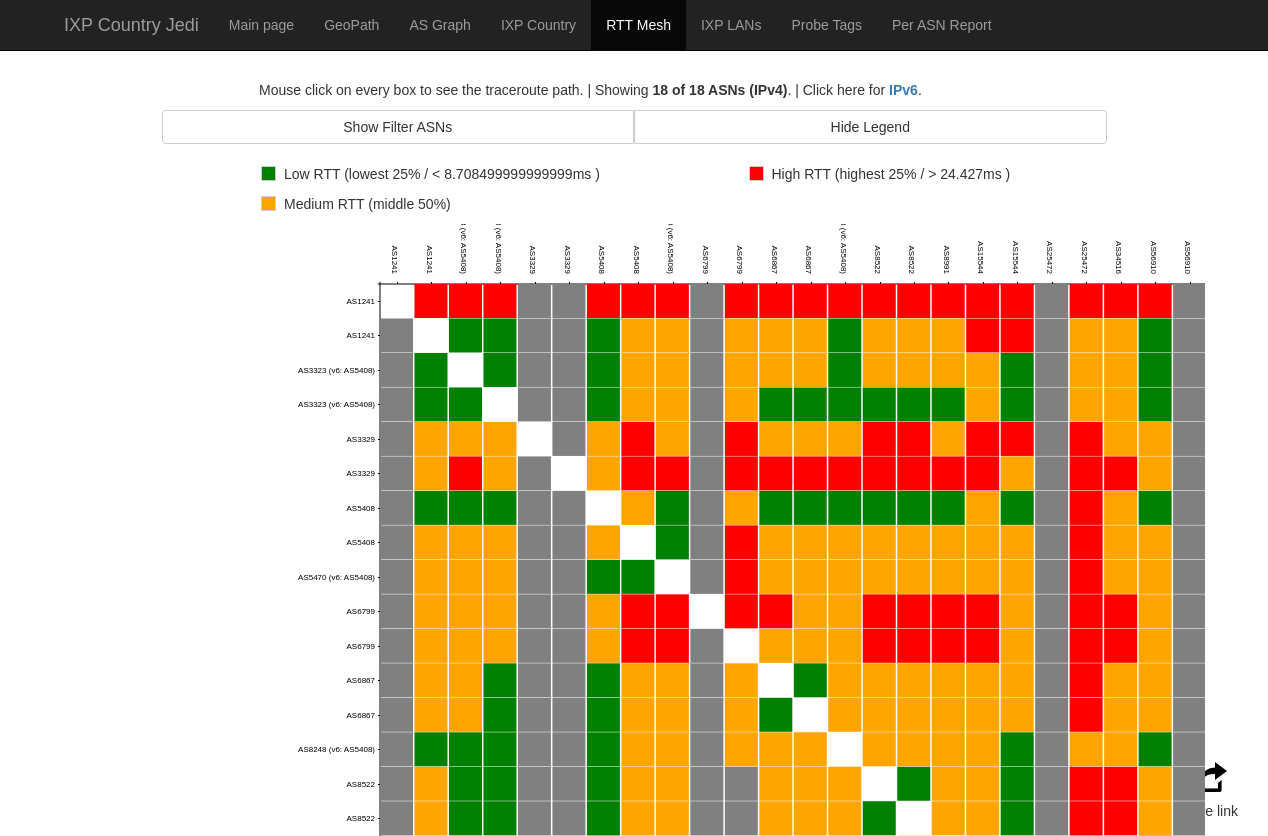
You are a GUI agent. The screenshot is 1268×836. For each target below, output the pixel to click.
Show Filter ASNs (397, 127)
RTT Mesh (638, 25)
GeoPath (351, 25)
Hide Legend (870, 127)
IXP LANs (731, 25)
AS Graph (439, 25)
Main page (261, 25)
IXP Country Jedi (131, 25)
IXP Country (538, 25)
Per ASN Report (942, 25)
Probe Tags (826, 25)
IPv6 (903, 90)
